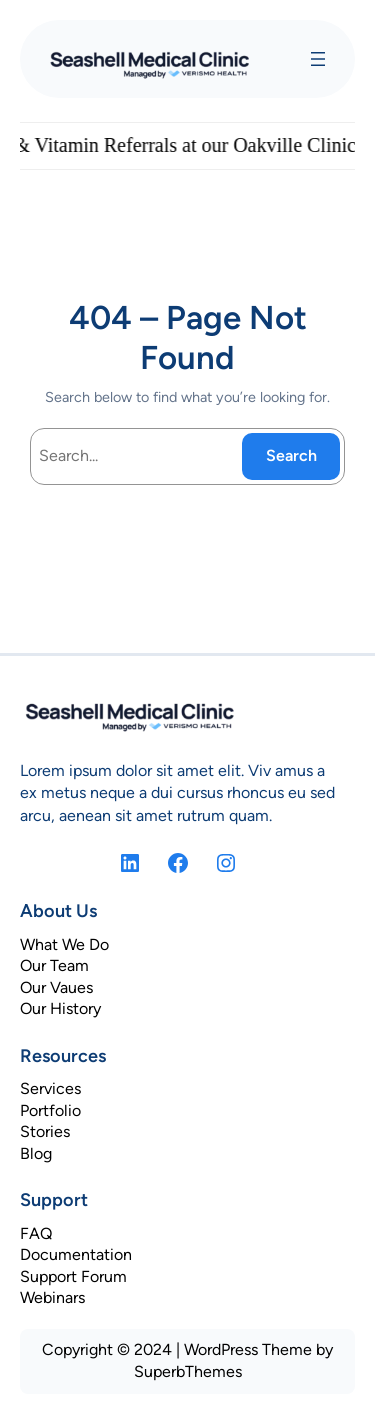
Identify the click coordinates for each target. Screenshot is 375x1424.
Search (291, 455)
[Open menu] (318, 59)
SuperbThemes (188, 1371)
